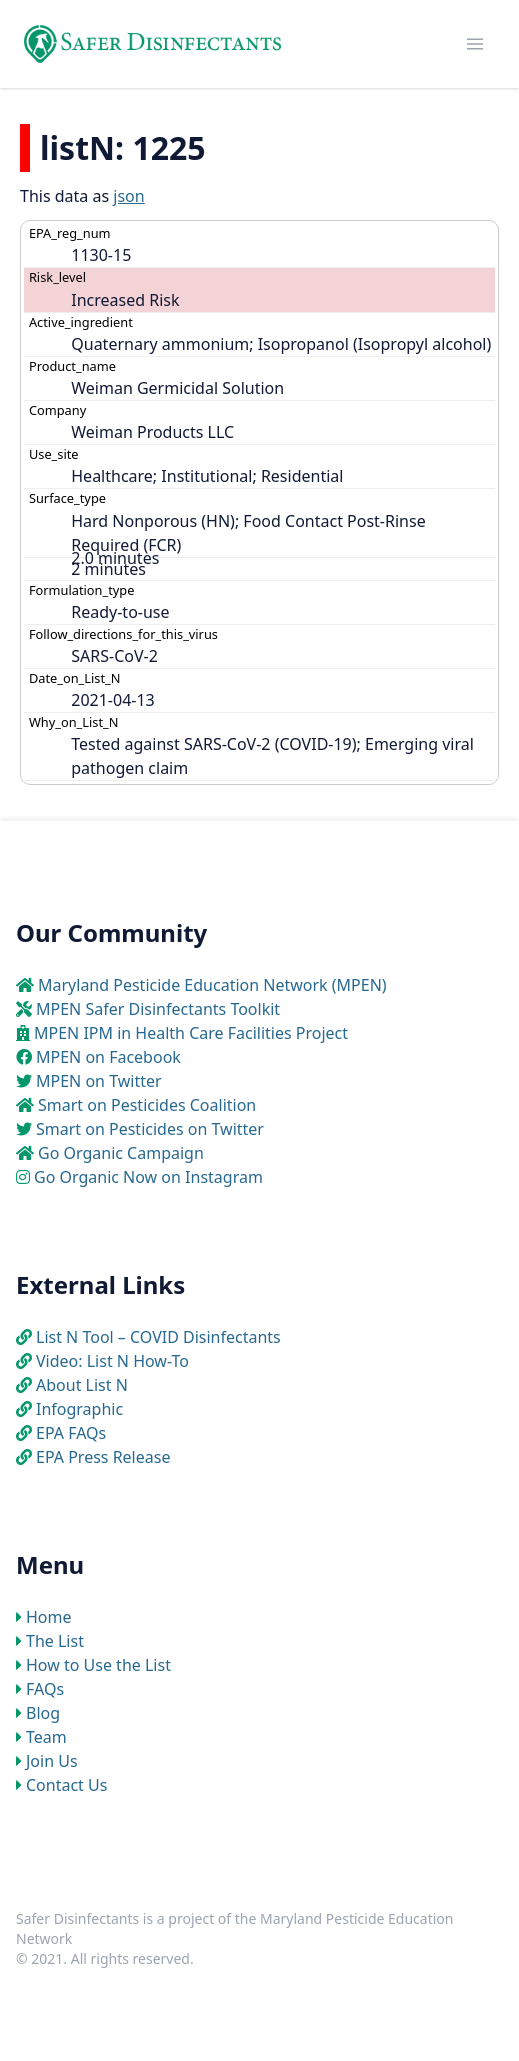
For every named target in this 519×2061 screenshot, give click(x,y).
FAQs (45, 1689)
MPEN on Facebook (108, 1057)
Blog (43, 1713)
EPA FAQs (71, 1433)
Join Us (52, 1761)
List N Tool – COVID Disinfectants (158, 1337)
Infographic (79, 1409)
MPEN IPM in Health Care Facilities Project (191, 1033)
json (128, 196)
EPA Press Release (103, 1457)
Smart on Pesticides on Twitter (150, 1129)
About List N (82, 1385)
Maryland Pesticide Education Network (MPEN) (212, 985)
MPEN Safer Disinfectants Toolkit (158, 1009)
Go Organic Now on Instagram (148, 1177)
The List (55, 1641)
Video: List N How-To (112, 1361)
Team (46, 1737)
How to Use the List (98, 1665)
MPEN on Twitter (99, 1081)
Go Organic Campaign (121, 1153)
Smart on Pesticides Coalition (147, 1105)
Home (49, 1617)
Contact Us (66, 1785)
